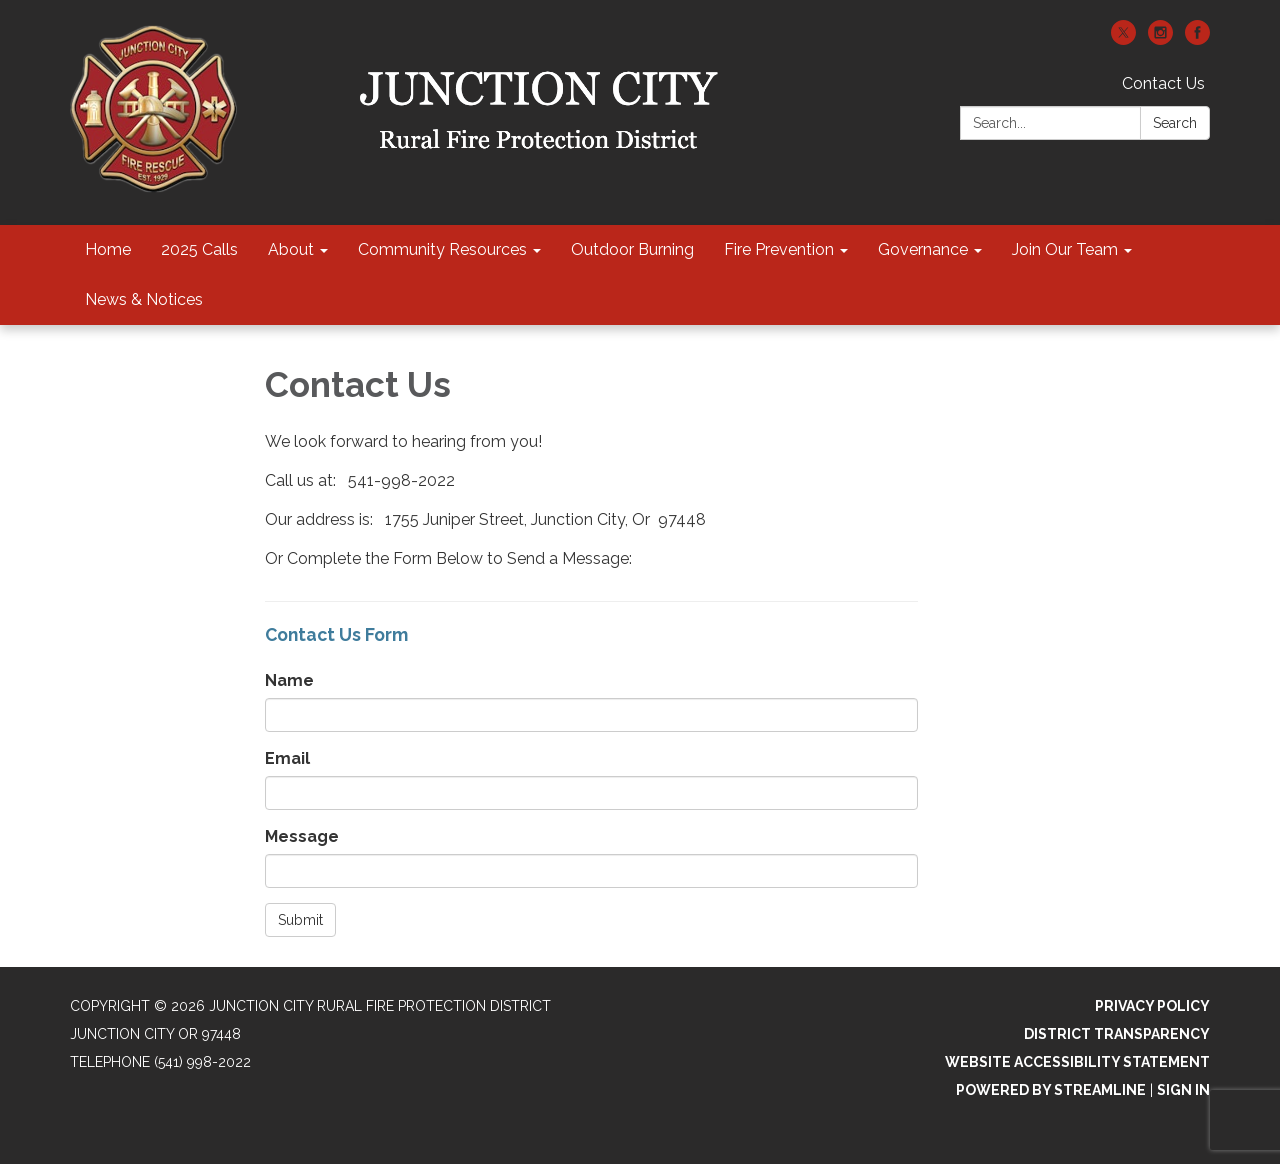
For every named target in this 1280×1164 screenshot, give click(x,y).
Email (287, 758)
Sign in (1183, 1090)
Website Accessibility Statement (1077, 1062)
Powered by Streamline (1051, 1090)
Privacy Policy (1152, 1006)
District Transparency (1117, 1034)
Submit (300, 920)
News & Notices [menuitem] (144, 299)
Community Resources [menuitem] (442, 249)
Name (289, 680)
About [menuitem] (291, 249)
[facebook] (1197, 39)
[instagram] (1160, 39)
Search (1175, 123)
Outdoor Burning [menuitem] (632, 249)
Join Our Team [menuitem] (1065, 249)
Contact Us (1163, 83)
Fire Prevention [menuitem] (779, 249)
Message (302, 836)
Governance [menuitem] (923, 249)
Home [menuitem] (108, 249)
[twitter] (1123, 39)
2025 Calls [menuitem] (199, 249)
